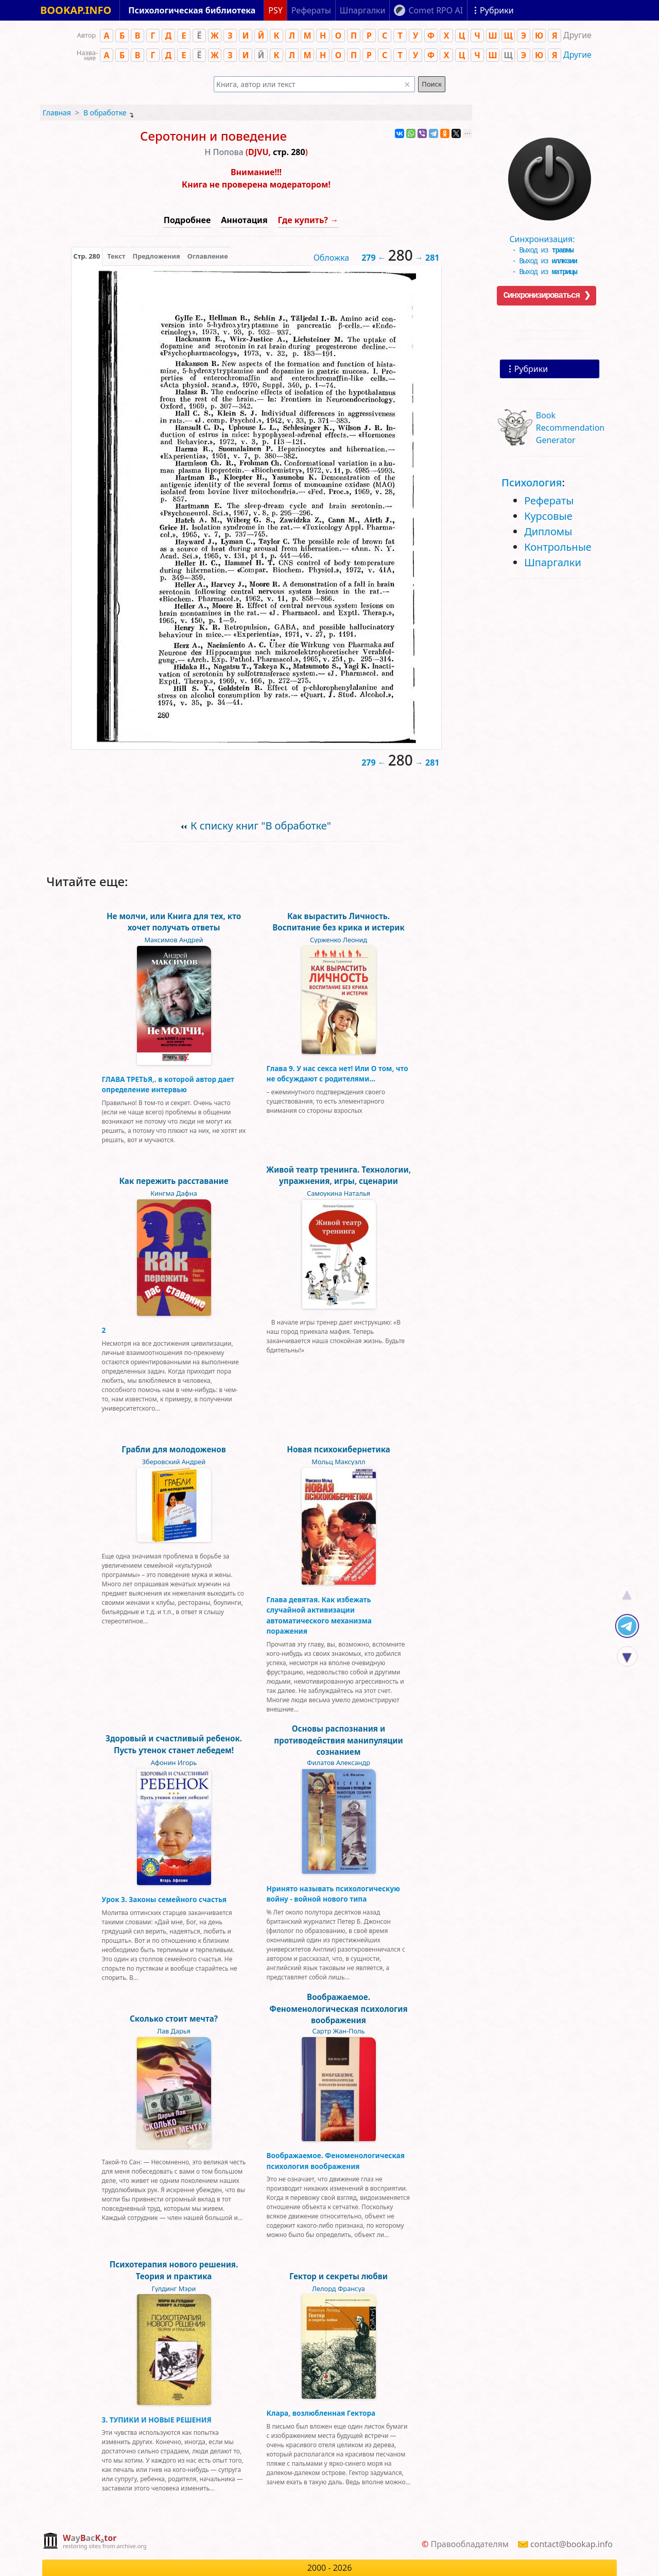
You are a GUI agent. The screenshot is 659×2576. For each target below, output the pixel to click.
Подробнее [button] (187, 220)
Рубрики (531, 369)
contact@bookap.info (571, 2544)
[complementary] (94, 2541)
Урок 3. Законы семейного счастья (164, 1899)
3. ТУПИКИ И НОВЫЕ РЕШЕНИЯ (157, 2420)
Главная (57, 112)
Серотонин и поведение (213, 135)
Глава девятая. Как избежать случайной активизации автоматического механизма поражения (319, 1615)
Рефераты (549, 500)
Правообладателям (469, 2544)
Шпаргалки (552, 562)
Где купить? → (308, 220)
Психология (531, 482)
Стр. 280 (87, 256)
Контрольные (558, 547)
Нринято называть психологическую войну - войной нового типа (333, 1894)
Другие (577, 54)
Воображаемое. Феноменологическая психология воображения (336, 2160)
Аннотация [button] (244, 220)
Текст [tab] (116, 256)
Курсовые (548, 516)
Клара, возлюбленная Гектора (321, 2413)
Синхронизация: (547, 239)
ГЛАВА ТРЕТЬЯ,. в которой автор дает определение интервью (168, 1084)
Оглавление (207, 256)
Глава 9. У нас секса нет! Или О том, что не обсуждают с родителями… (337, 1073)
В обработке (105, 112)
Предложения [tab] (156, 256)
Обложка (332, 257)
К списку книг (260, 826)
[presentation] (87, 256)
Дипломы (548, 531)
